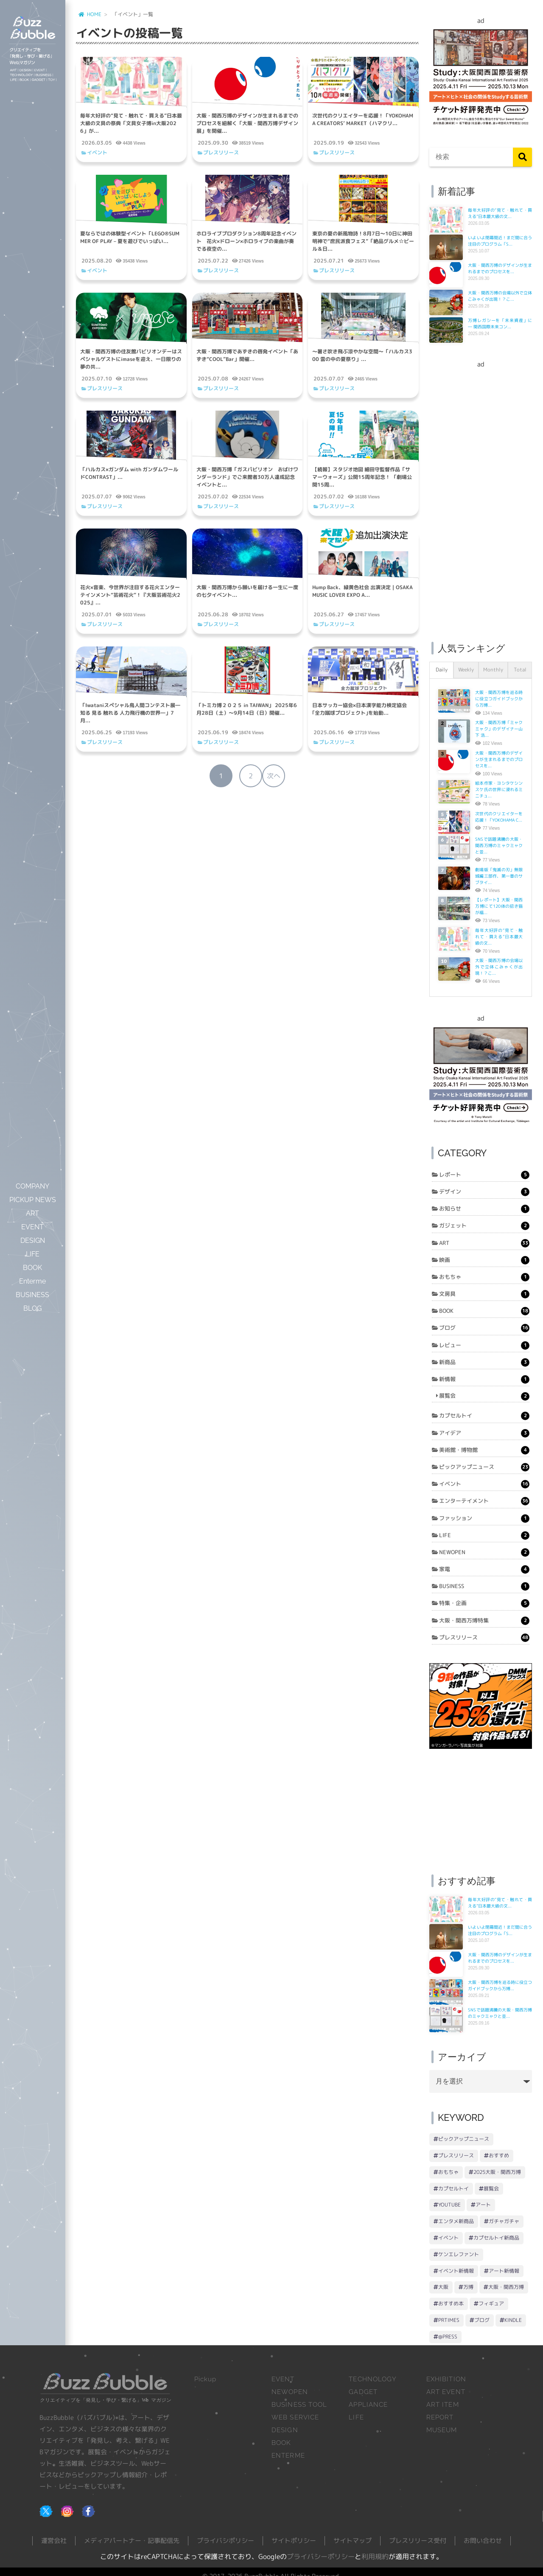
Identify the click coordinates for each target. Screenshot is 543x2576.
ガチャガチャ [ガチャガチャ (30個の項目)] (504, 2221)
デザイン (484, 1192)
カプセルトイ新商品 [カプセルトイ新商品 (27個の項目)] (496, 2237)
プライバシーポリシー (321, 2556)
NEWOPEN (484, 1552)
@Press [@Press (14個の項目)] (447, 2336)
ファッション (484, 1518)
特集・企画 (484, 1603)
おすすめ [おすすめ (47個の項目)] (499, 2155)
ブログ (484, 1328)
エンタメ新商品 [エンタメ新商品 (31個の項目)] (456, 2221)
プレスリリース (221, 152)
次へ (273, 775)
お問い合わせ (483, 2540)
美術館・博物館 (484, 1450)
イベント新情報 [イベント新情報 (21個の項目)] (456, 2270)
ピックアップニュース (484, 1467)
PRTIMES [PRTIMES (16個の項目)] (448, 2320)
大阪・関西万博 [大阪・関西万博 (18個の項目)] (506, 2287)
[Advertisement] (480, 496)
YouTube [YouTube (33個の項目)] (449, 2204)
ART (484, 1243)
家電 (484, 1569)
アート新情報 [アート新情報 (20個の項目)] (504, 2270)
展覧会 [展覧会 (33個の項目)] (491, 2188)
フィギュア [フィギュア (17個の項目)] (491, 2303)
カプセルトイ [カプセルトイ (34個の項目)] (453, 2188)
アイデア (484, 1433)
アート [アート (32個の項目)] (483, 2204)
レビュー (484, 1345)
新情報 (484, 1379)
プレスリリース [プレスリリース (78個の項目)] (456, 2155)
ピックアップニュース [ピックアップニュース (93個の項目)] (463, 2138)
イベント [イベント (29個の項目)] (448, 2237)
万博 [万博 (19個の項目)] (468, 2287)
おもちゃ (484, 1277)
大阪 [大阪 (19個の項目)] (443, 2287)
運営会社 (54, 2540)
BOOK (484, 1311)
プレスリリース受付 (417, 2540)
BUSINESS (484, 1586)
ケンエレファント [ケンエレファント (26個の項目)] (458, 2254)
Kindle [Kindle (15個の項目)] (513, 2320)
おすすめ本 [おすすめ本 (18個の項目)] (451, 2303)
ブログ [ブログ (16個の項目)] (482, 2320)
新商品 (484, 1362)
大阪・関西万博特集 (484, 1621)
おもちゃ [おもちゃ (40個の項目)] (448, 2172)
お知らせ (484, 1209)
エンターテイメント (484, 1501)
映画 (484, 1260)
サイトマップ (352, 2540)
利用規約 (375, 2556)
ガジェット (484, 1226)
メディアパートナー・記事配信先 (131, 2540)
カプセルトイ (484, 1416)
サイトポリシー (294, 2540)
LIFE (484, 1535)
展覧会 (484, 1396)
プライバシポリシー (225, 2540)
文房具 (484, 1294)
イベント (97, 152)
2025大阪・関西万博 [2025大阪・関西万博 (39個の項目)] (497, 2172)
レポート (484, 1175)
